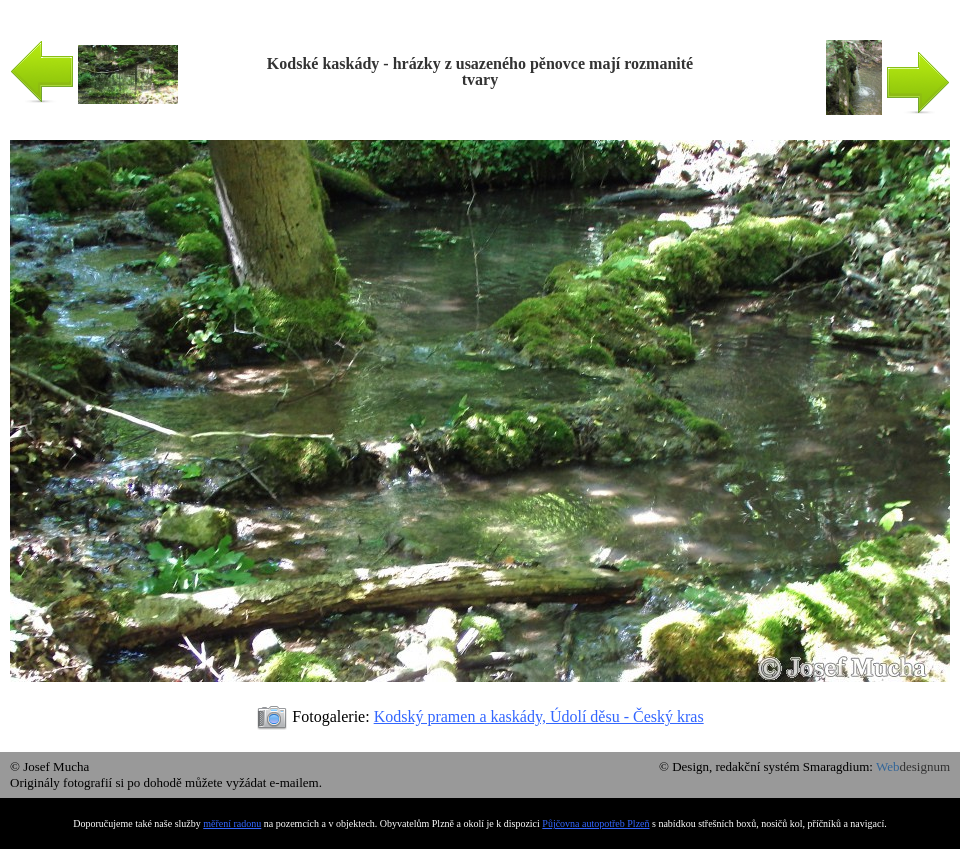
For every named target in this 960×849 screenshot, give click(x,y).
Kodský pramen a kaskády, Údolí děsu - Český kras (539, 716)
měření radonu (232, 823)
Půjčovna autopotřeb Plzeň (595, 823)
